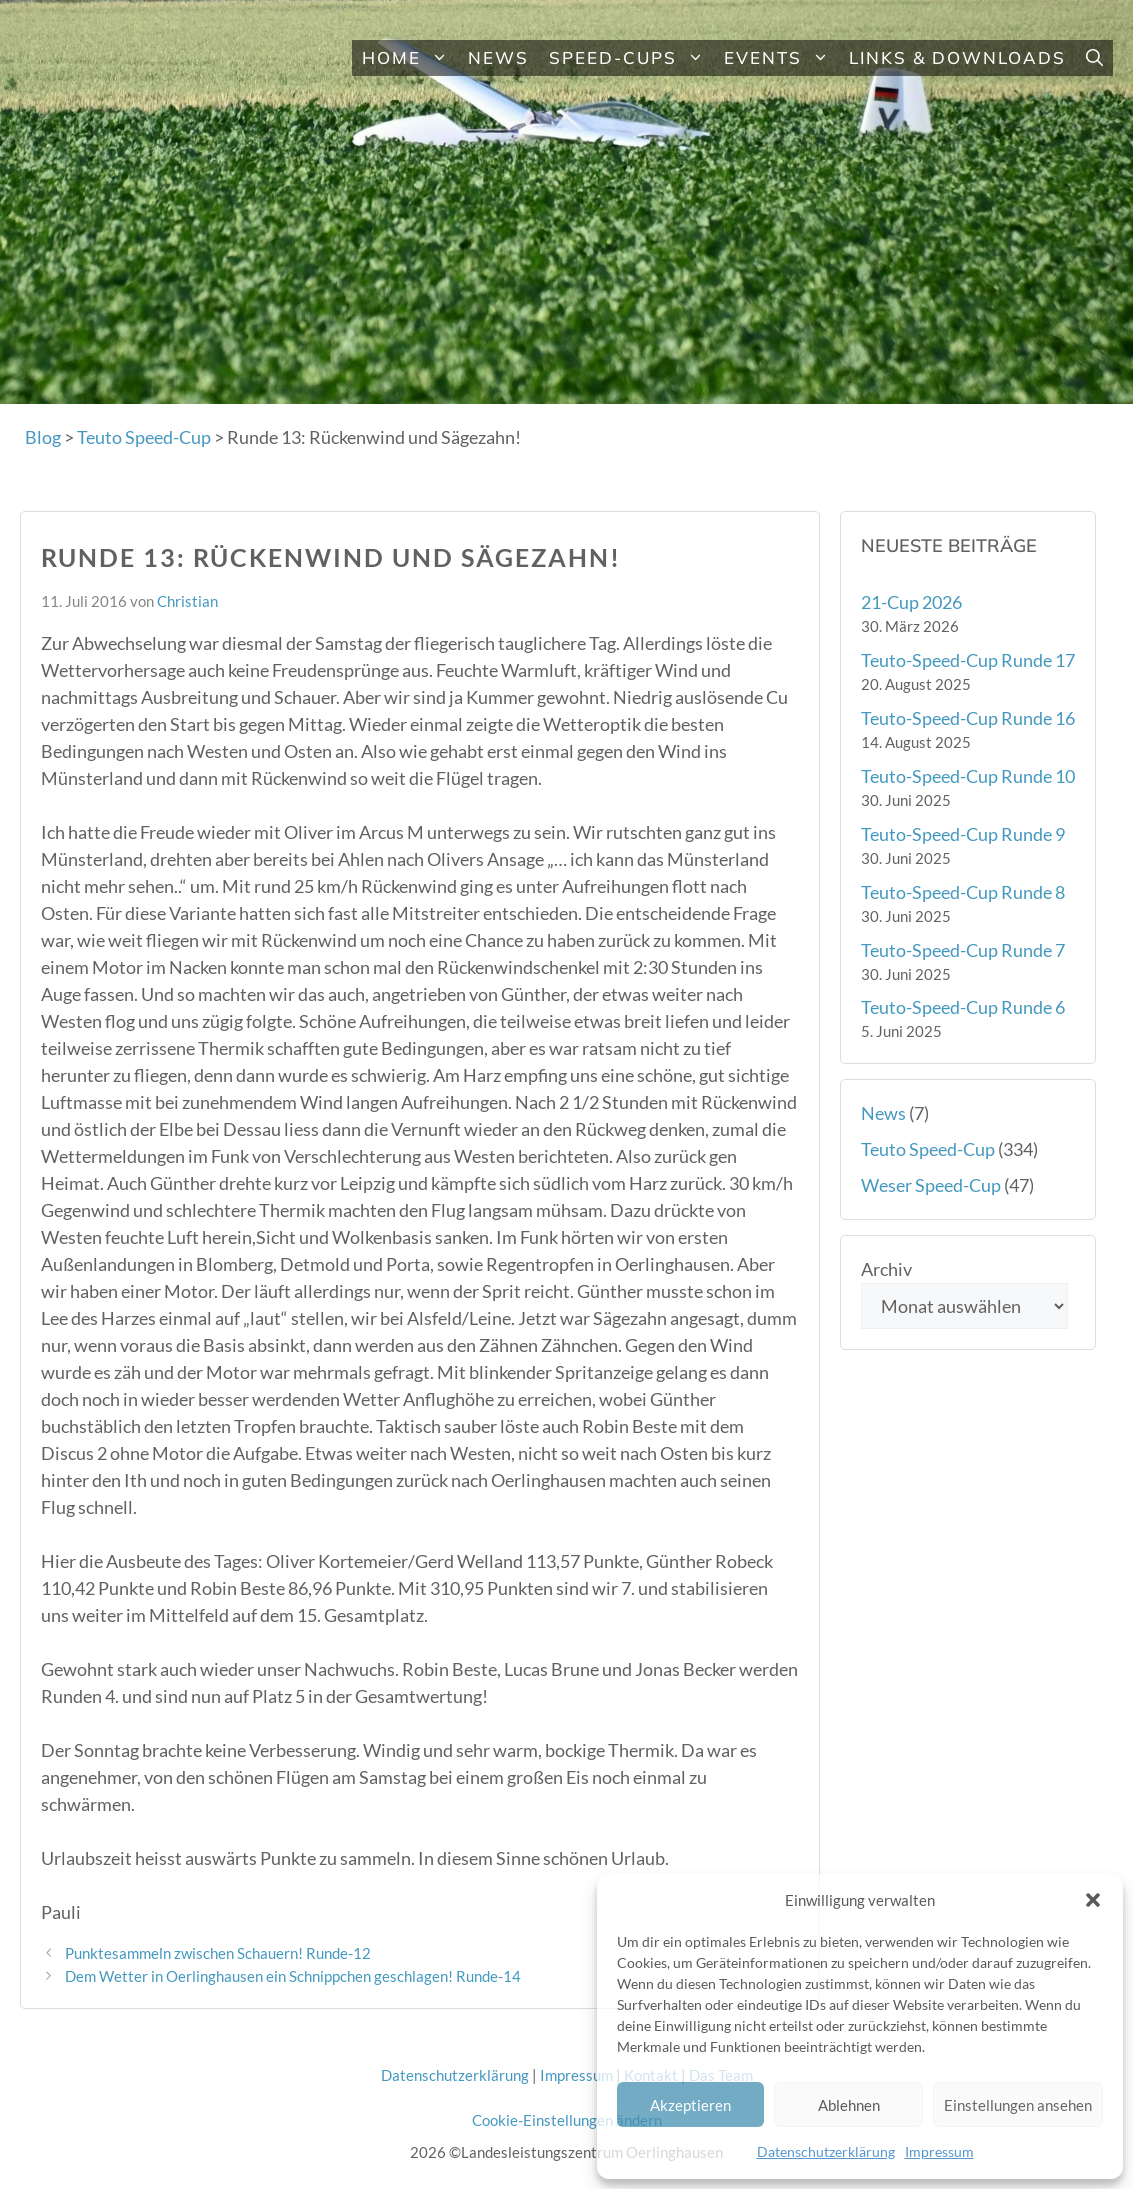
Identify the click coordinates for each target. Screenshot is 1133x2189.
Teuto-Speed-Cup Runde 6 (963, 1007)
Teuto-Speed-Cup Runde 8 (963, 892)
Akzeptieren (690, 2105)
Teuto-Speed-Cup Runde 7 (963, 950)
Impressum (939, 2151)
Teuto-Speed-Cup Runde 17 (968, 660)
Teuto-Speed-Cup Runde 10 (968, 776)
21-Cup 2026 (911, 602)
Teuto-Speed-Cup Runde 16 (968, 718)
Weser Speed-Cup (931, 1185)
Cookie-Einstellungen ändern (567, 2120)
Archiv (886, 1269)
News (498, 57)
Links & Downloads (957, 57)
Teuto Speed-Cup (928, 1149)
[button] (1093, 1900)
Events (781, 58)
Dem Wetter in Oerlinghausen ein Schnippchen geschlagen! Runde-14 (293, 1976)
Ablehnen (849, 2105)
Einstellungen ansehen (1018, 2105)
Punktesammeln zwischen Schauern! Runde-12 (218, 1953)
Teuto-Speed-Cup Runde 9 (963, 834)
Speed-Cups (631, 58)
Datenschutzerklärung (826, 2151)
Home (410, 58)
